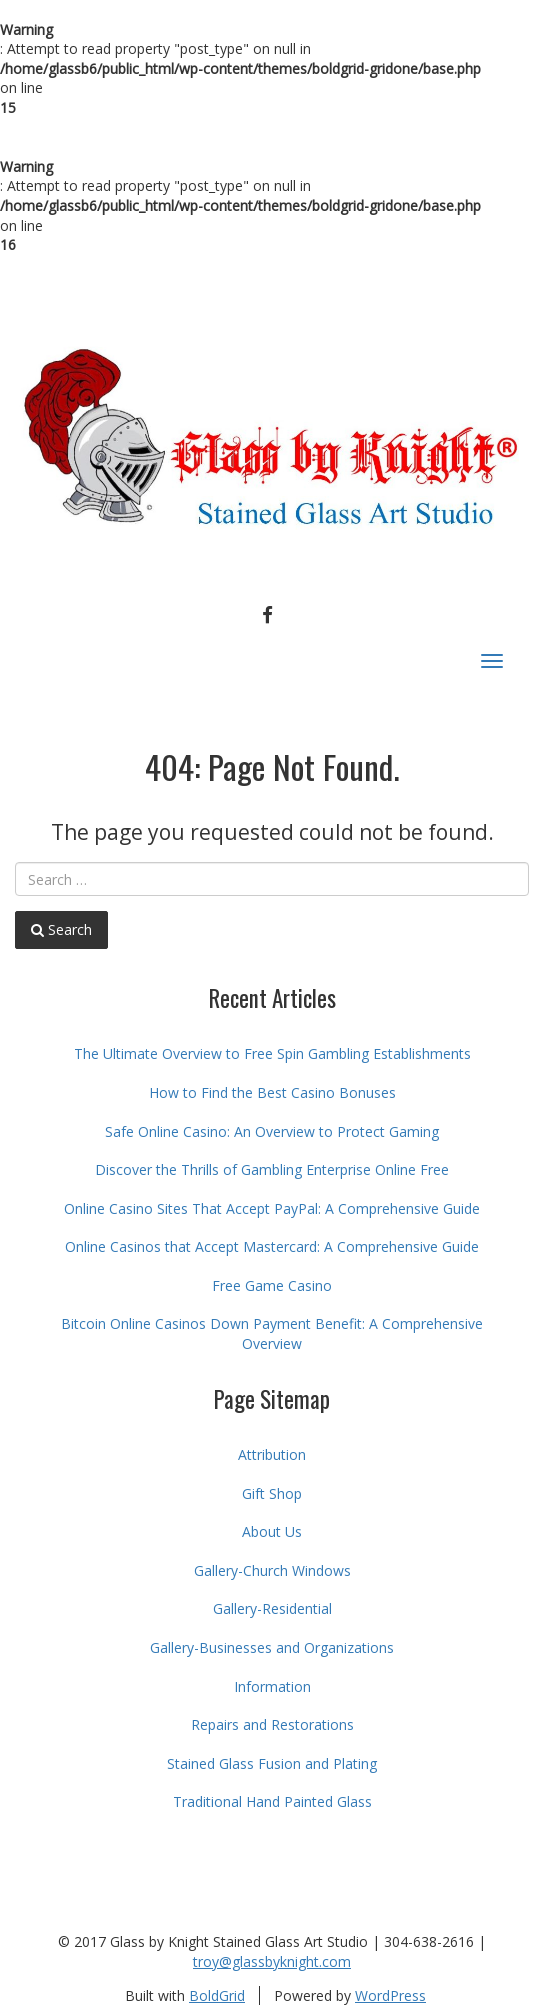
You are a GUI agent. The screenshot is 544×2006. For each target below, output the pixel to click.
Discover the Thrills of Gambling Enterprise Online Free (272, 1169)
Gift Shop (272, 1493)
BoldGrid (217, 1995)
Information (272, 1686)
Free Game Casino (272, 1285)
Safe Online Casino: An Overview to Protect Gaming (272, 1131)
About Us (272, 1531)
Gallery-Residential (272, 1608)
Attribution (272, 1454)
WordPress (390, 1995)
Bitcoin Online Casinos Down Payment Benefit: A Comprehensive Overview (272, 1333)
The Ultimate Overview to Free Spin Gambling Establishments (272, 1053)
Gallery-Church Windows (272, 1570)
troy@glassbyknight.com (272, 1961)
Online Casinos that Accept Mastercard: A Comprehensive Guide (272, 1246)
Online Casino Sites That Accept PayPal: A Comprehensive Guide (272, 1208)
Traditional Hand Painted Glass (272, 1801)
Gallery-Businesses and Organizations (272, 1647)
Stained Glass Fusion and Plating (272, 1763)
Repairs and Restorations (272, 1724)
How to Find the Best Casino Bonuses (272, 1092)
